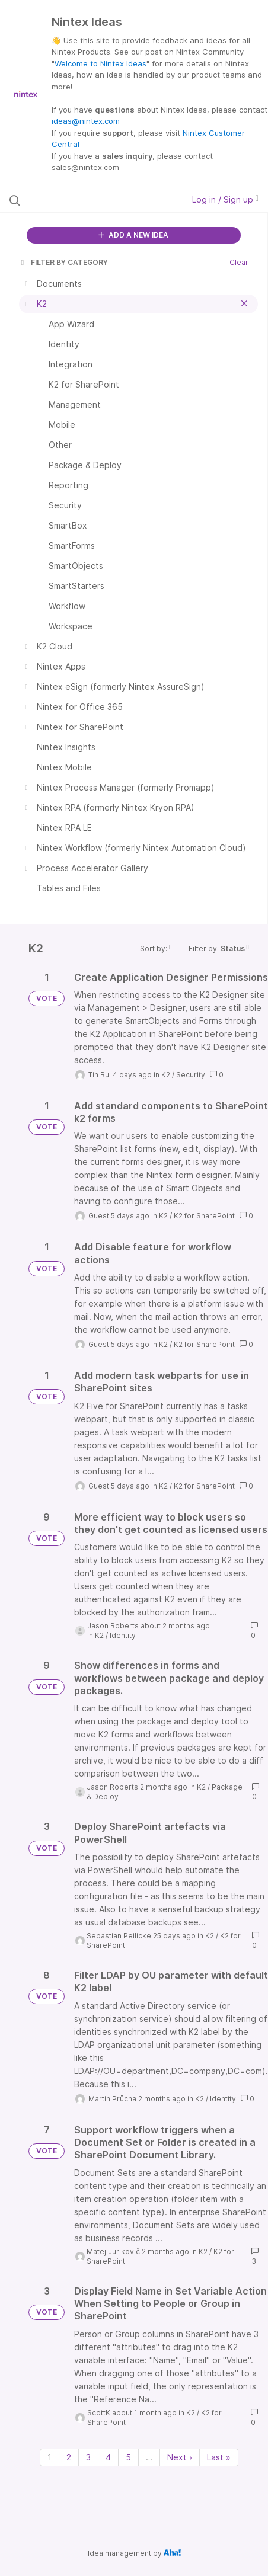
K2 (165, 1074)
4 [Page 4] (108, 2457)
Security (190, 1074)
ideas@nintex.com (86, 121)
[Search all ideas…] (81, 200)
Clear (238, 262)
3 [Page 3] (88, 2457)
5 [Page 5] (128, 2457)
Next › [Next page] (179, 2457)
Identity (123, 1635)
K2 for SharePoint (204, 1215)
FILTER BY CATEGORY (63, 262)
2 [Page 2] (68, 2457)
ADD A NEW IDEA (133, 235)
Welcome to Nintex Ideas (100, 63)
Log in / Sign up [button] (225, 199)
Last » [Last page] (219, 2457)
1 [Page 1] (49, 2457)
